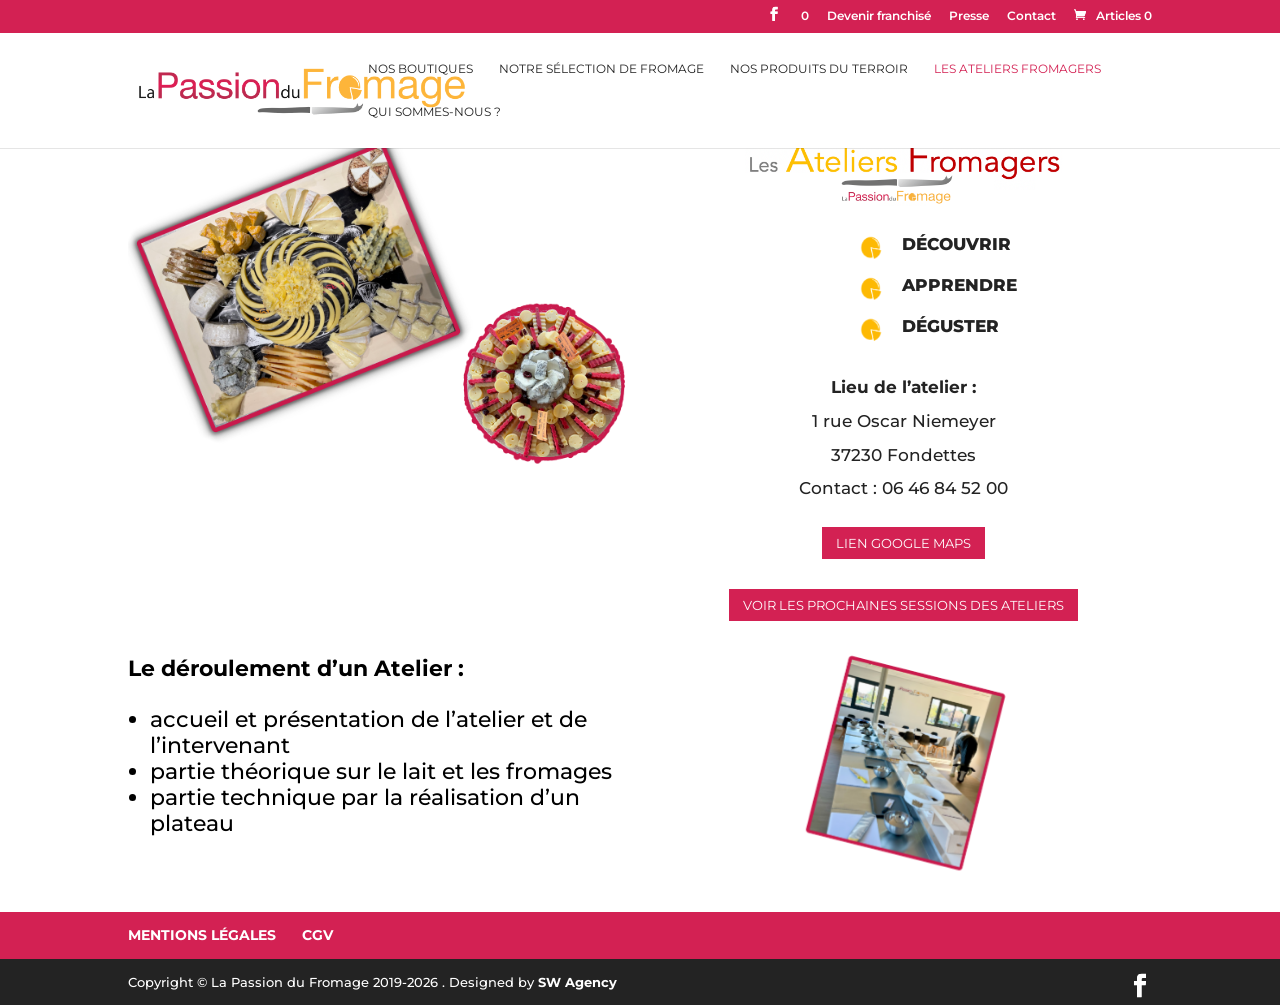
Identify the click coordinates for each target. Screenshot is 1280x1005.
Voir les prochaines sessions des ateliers (903, 605)
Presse (969, 16)
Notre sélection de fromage (601, 69)
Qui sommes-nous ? (434, 112)
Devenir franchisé (879, 16)
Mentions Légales (202, 935)
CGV (317, 935)
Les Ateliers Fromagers (1017, 69)
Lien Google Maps (903, 543)
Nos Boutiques (420, 69)
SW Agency (577, 982)
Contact (1031, 16)
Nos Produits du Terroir (819, 69)
